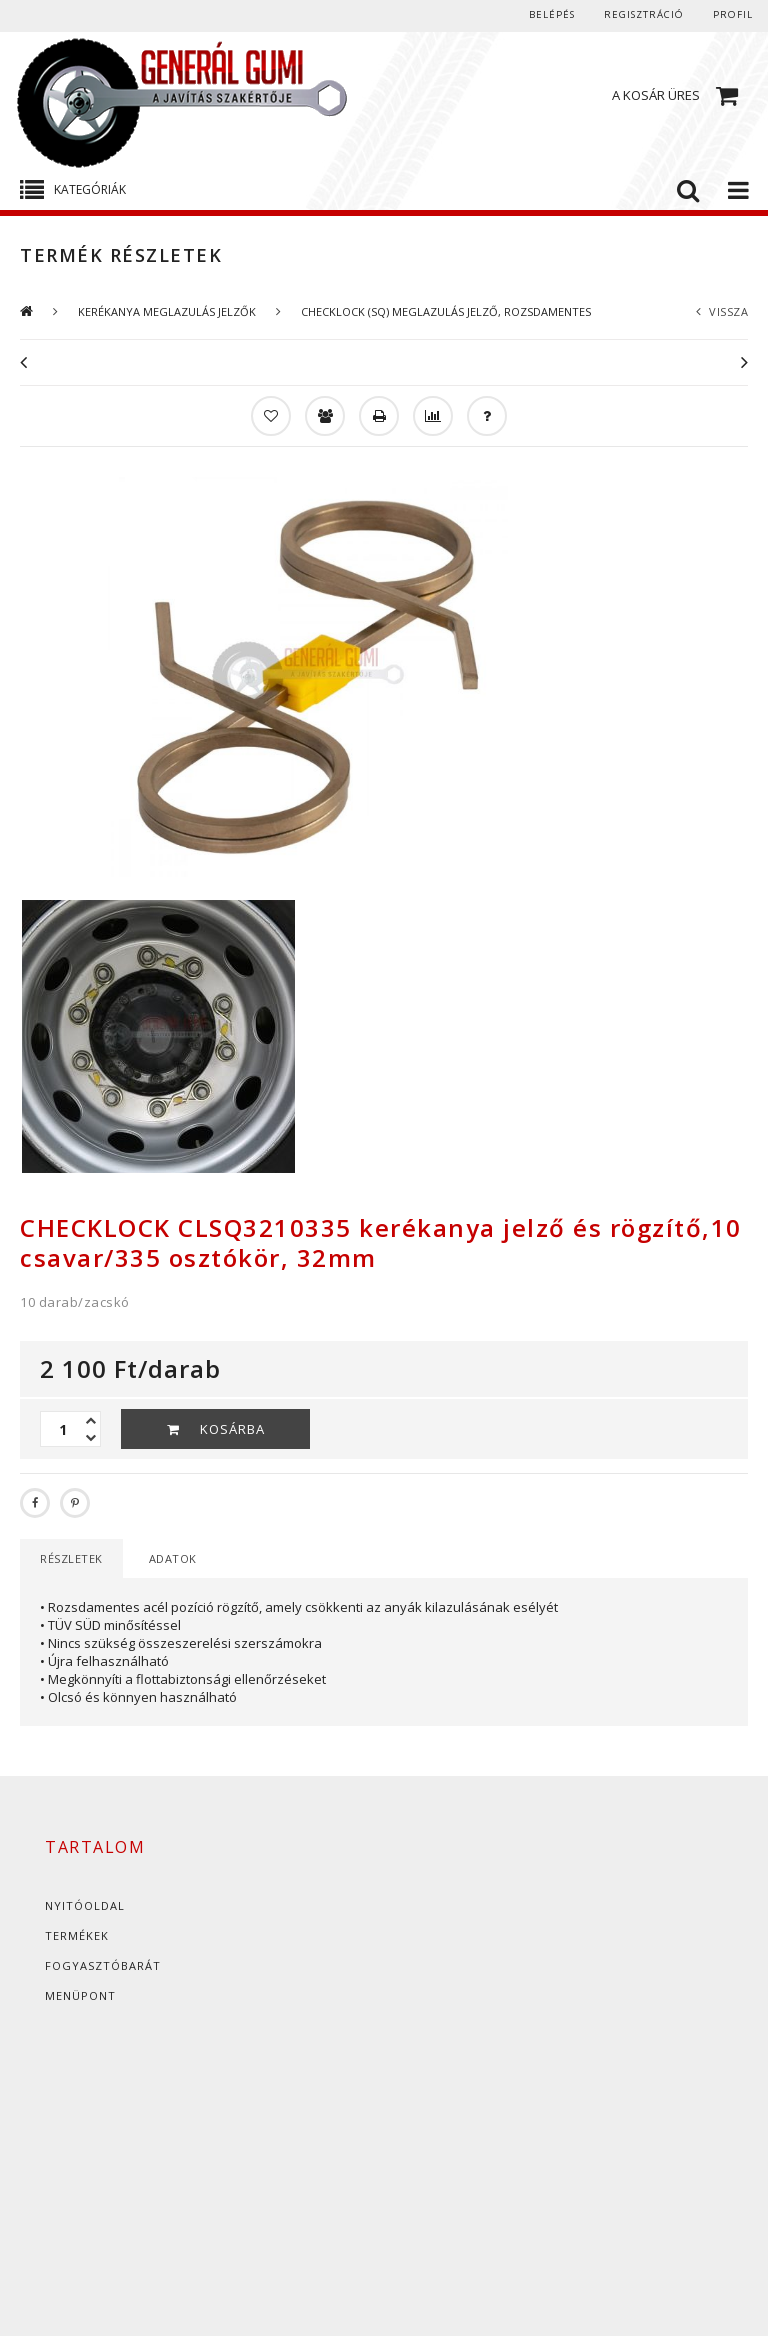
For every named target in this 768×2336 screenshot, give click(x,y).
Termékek (77, 1935)
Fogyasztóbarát (103, 1965)
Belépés (542, 15)
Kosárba (232, 1429)
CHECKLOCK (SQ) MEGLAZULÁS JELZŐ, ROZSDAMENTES (446, 311)
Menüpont (80, 1995)
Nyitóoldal (85, 1905)
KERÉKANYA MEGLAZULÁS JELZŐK (167, 311)
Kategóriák (90, 189)
